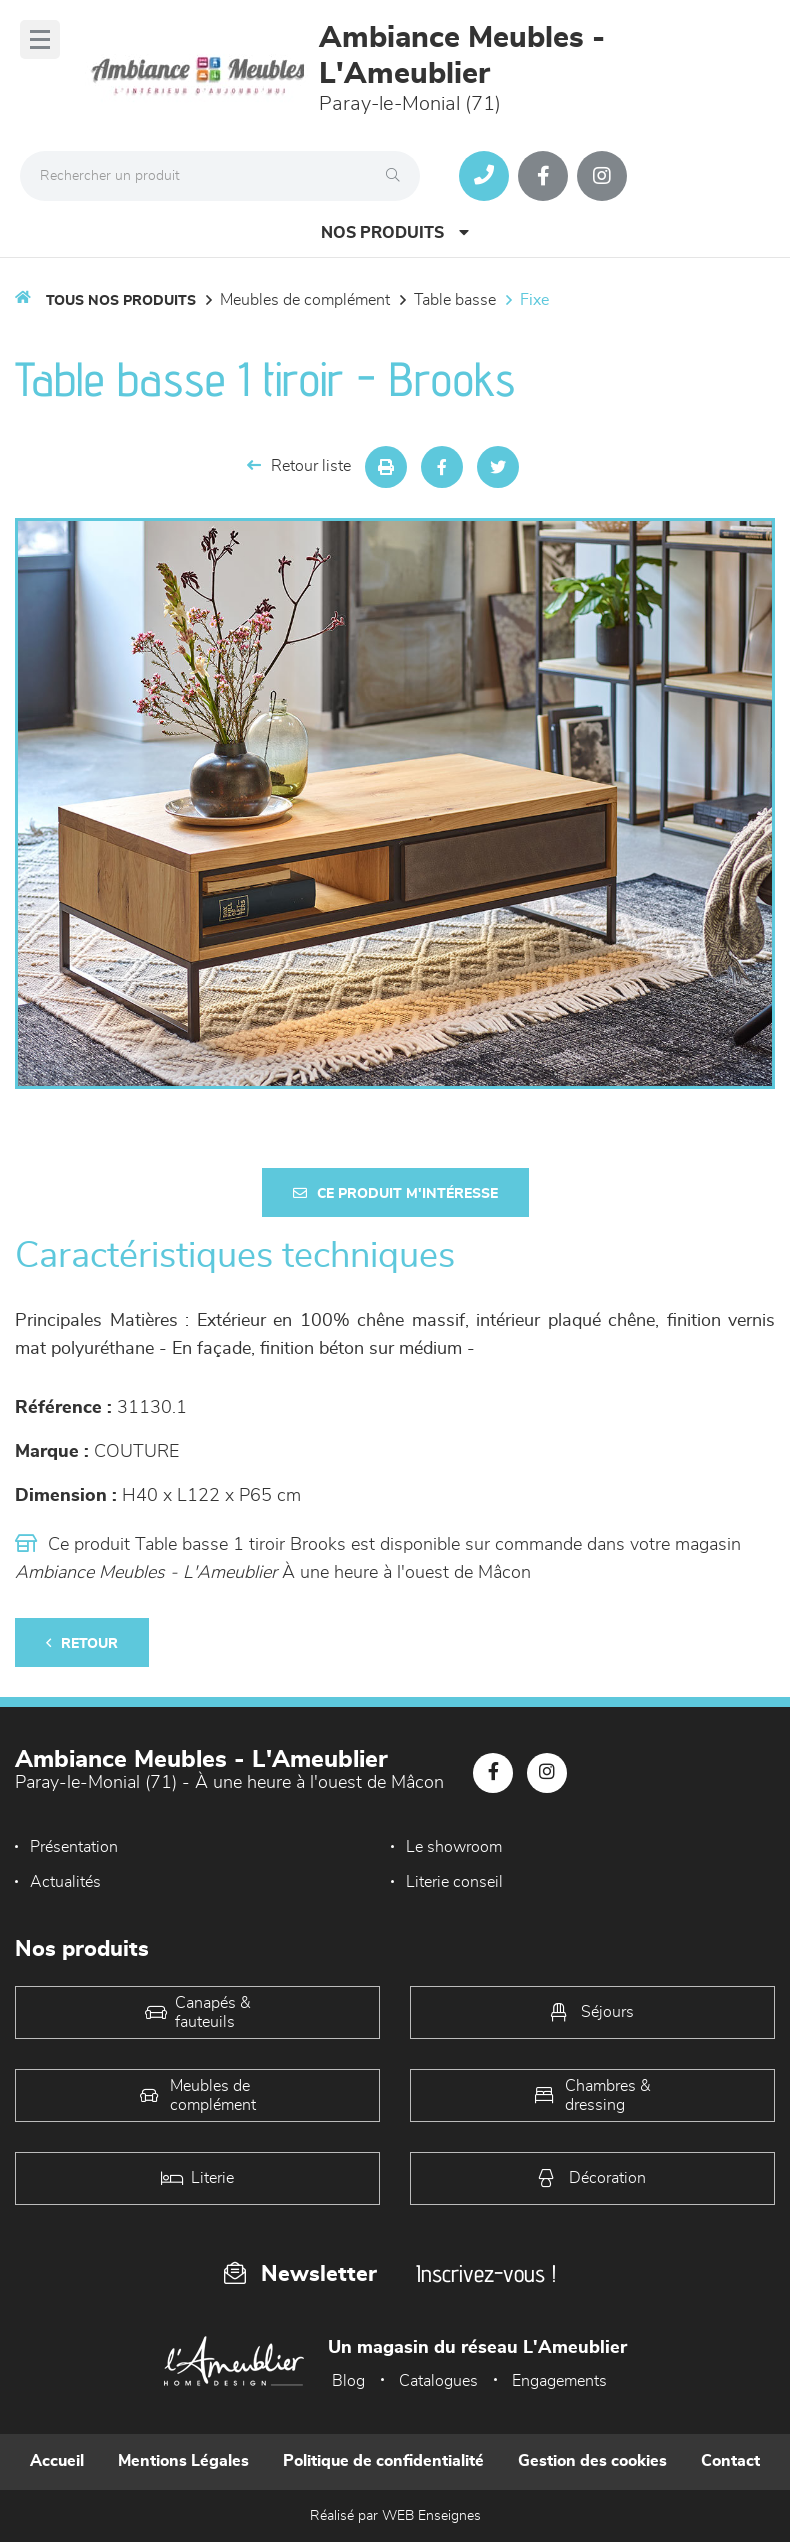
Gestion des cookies (592, 2461)
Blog (348, 2381)
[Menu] (40, 39)
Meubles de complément (305, 300)
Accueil (57, 2461)
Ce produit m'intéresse (395, 1193)
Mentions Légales (183, 2461)
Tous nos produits (121, 301)
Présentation (74, 1847)
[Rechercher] (398, 176)
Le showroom (454, 1847)
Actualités (65, 1882)
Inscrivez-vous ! (486, 2273)
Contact (730, 2461)
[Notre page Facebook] (543, 176)
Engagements (559, 2381)
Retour (82, 1643)
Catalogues (438, 2381)
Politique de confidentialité (383, 2461)
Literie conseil (454, 1882)
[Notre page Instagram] (602, 176)
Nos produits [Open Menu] (395, 232)
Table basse (455, 300)
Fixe (534, 300)
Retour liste (299, 465)
